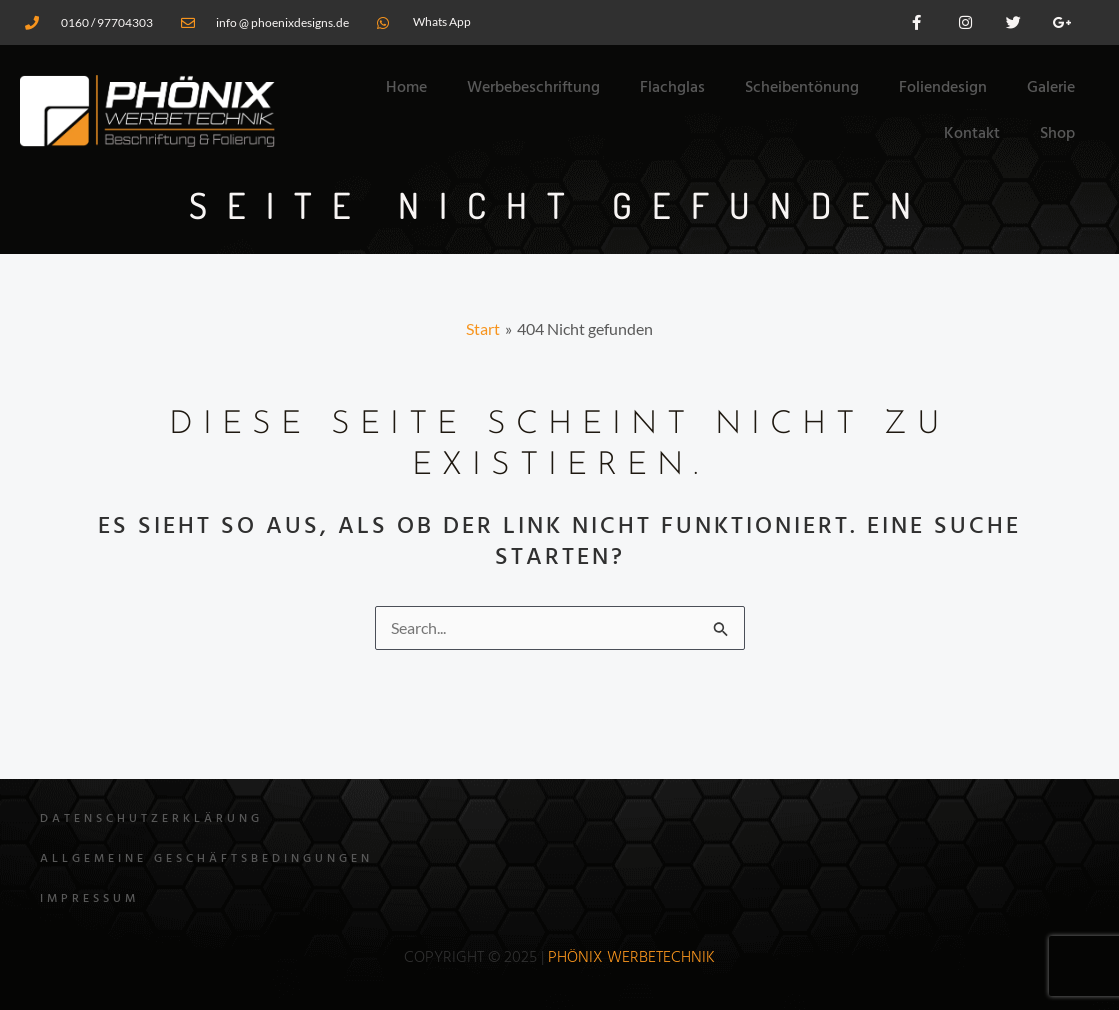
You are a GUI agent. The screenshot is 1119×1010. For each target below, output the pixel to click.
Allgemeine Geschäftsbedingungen (206, 859)
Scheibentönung (802, 88)
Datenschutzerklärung (151, 819)
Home (406, 88)
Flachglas (672, 88)
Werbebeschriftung (533, 88)
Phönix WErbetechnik (631, 958)
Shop (1057, 134)
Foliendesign (943, 88)
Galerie (1051, 88)
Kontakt (972, 134)
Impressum (89, 899)
